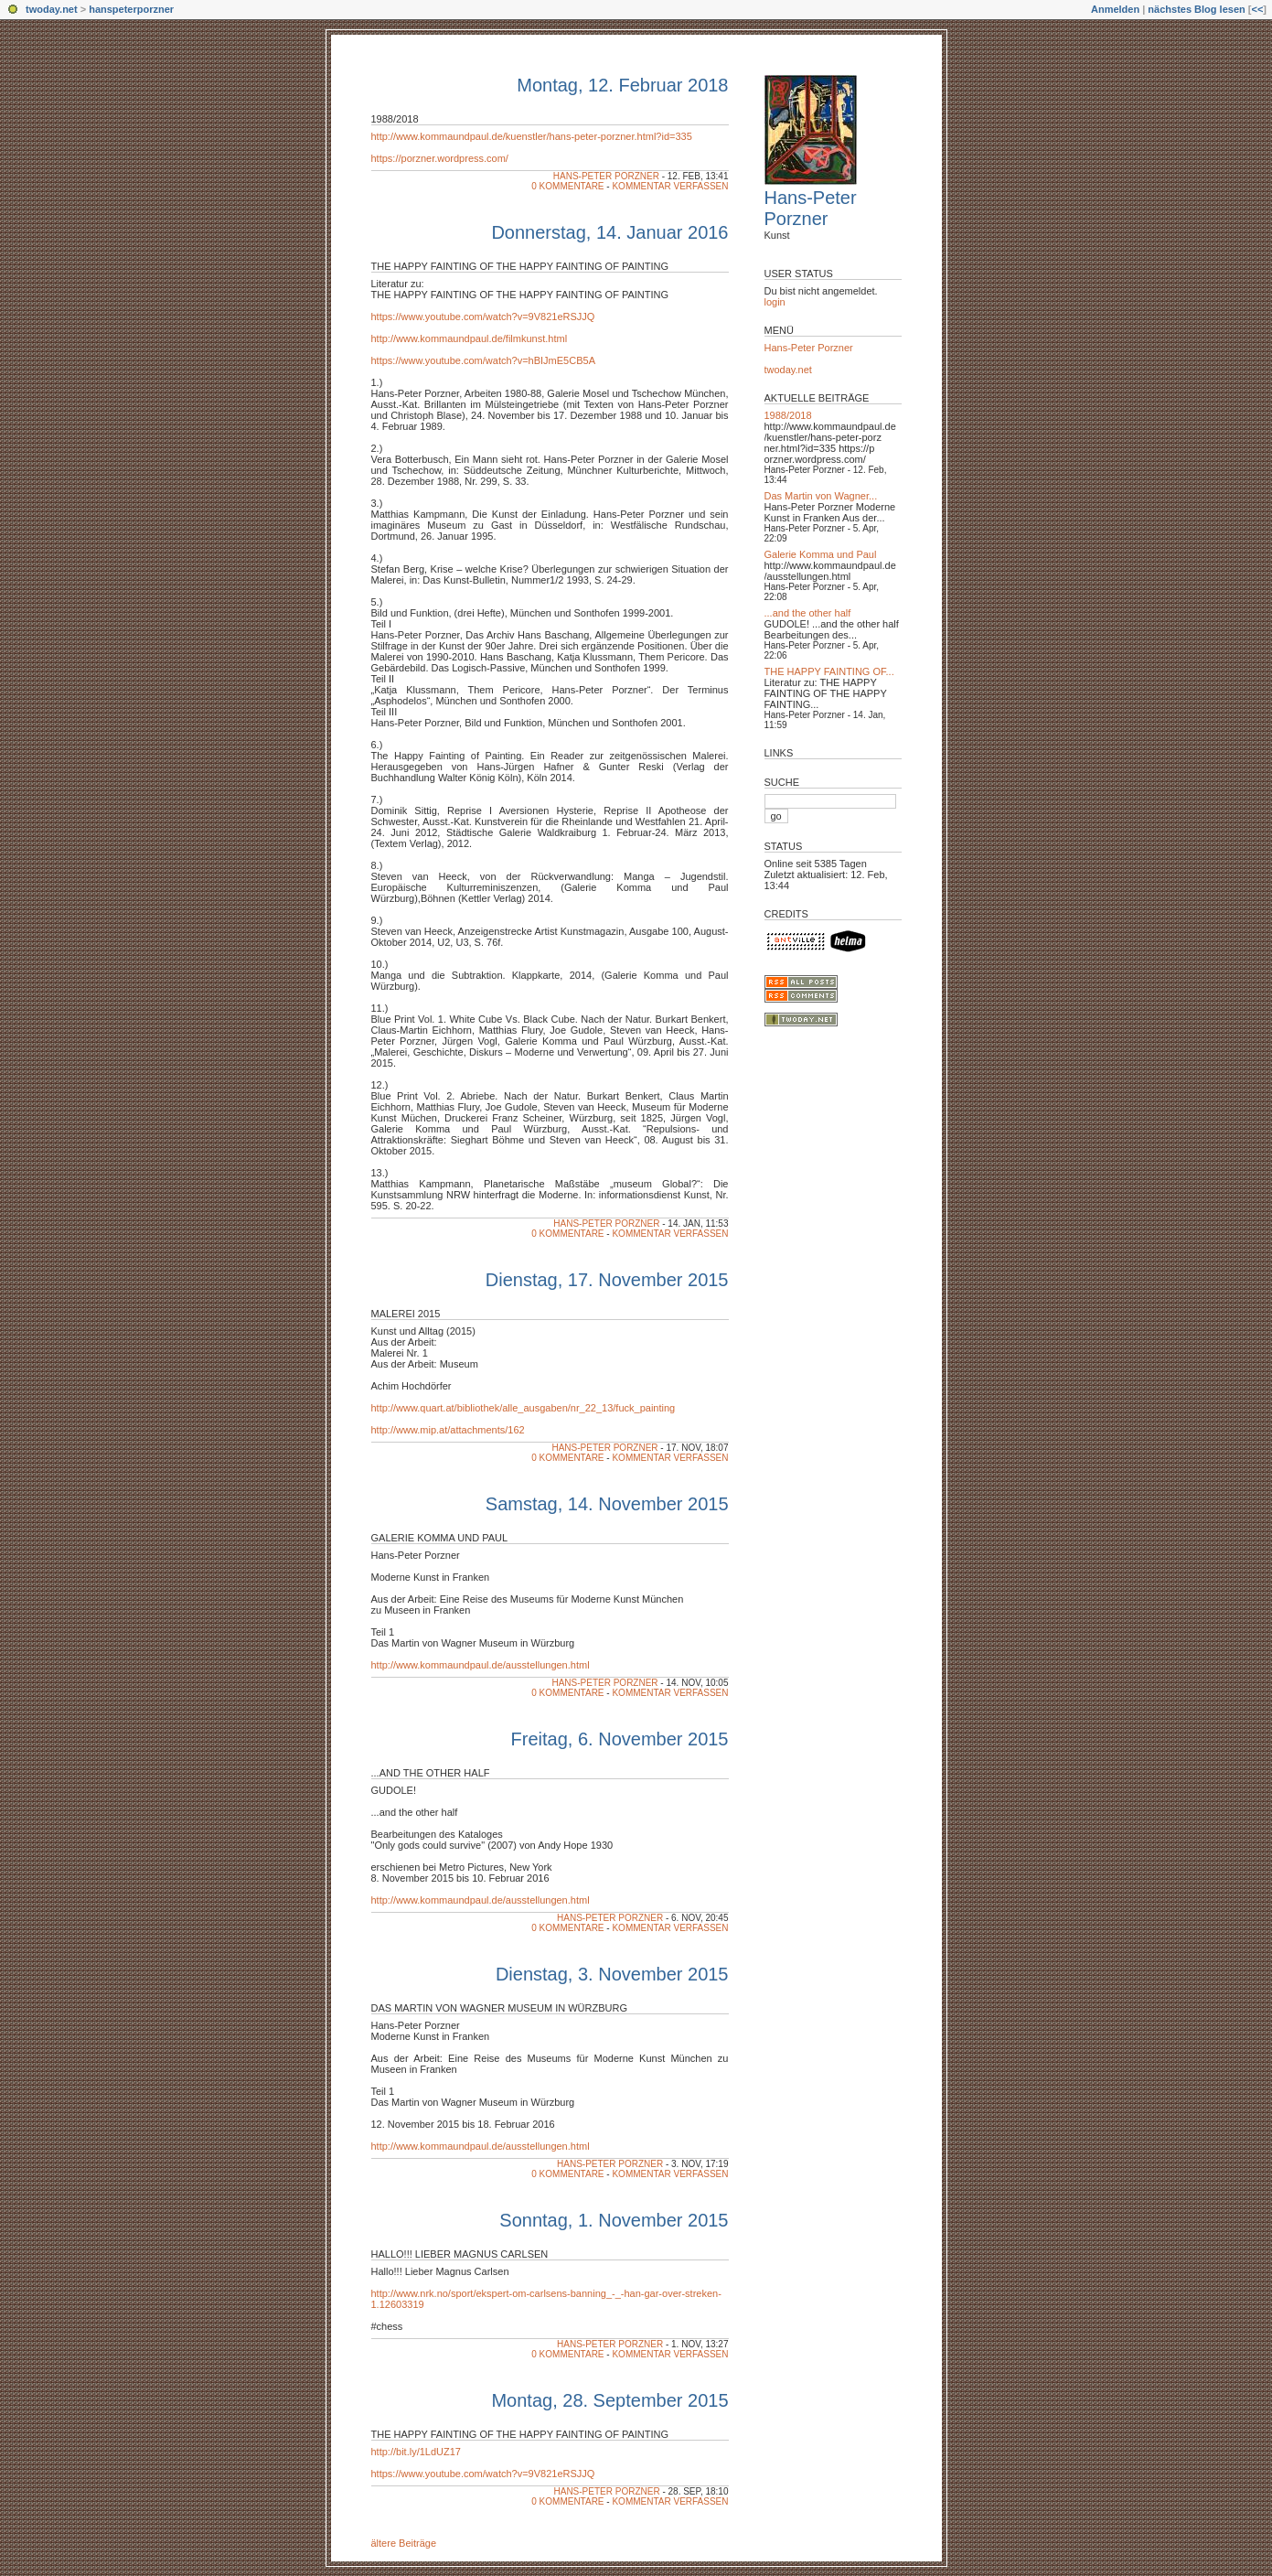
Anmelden (1115, 9)
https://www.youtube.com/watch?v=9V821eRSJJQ (483, 316)
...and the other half (430, 1772)
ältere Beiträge (404, 2543)
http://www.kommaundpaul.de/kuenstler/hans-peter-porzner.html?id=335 (531, 136)
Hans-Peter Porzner (606, 176)
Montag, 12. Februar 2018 (622, 85)
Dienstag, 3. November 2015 (612, 1974)
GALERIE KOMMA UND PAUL (439, 1537)
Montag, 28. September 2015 (609, 2400)
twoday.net (52, 9)
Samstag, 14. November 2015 (607, 1504)
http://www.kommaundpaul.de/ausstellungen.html (480, 1664)
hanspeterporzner (131, 9)
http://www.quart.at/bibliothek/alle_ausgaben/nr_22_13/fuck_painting (523, 1407)
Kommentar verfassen (670, 186)
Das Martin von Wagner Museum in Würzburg (499, 2007)
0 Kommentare (567, 186)
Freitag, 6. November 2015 (620, 1739)
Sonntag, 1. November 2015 (613, 2220)
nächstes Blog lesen (1196, 9)
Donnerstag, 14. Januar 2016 (609, 232)
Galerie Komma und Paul (820, 554)
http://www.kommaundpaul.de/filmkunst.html (469, 338)
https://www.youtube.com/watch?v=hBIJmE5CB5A (483, 360)
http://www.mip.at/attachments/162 (448, 1429)
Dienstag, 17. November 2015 (607, 1280)
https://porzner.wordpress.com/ (439, 158)
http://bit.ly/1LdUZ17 (416, 2451)
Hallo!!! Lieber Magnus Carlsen (460, 2254)
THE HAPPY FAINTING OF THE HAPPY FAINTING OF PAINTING (520, 266)
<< (1257, 9)
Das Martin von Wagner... (821, 495)
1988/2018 (395, 118)
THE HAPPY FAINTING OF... (829, 671)
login (775, 301)
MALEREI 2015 (406, 1313)
